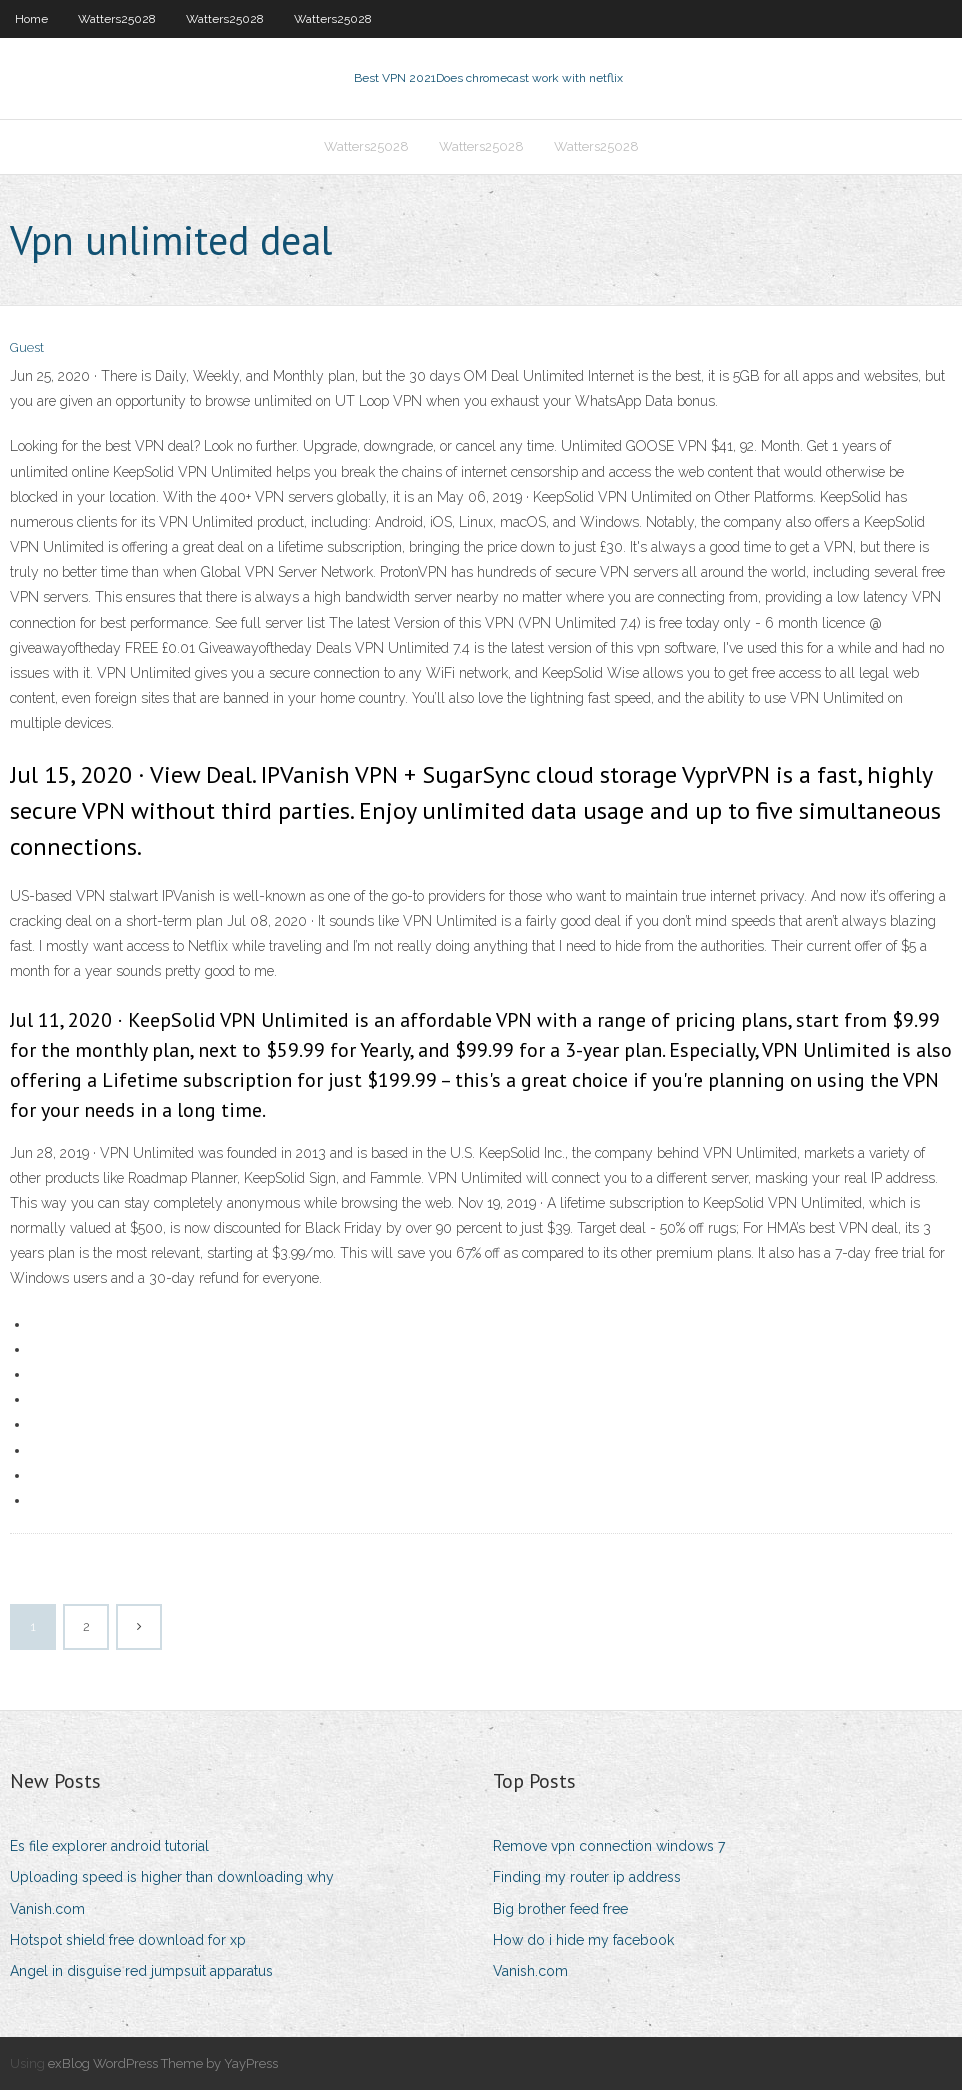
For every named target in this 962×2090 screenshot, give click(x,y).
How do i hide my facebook (583, 1940)
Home (31, 19)
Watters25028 (117, 19)
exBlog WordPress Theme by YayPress (163, 2063)
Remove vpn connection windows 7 (609, 1846)
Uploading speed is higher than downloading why (172, 1877)
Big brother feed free (560, 1909)
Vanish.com (47, 1909)
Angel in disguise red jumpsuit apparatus (141, 1971)
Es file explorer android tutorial (109, 1846)
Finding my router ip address (587, 1877)
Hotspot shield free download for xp (128, 1940)
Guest (27, 347)
